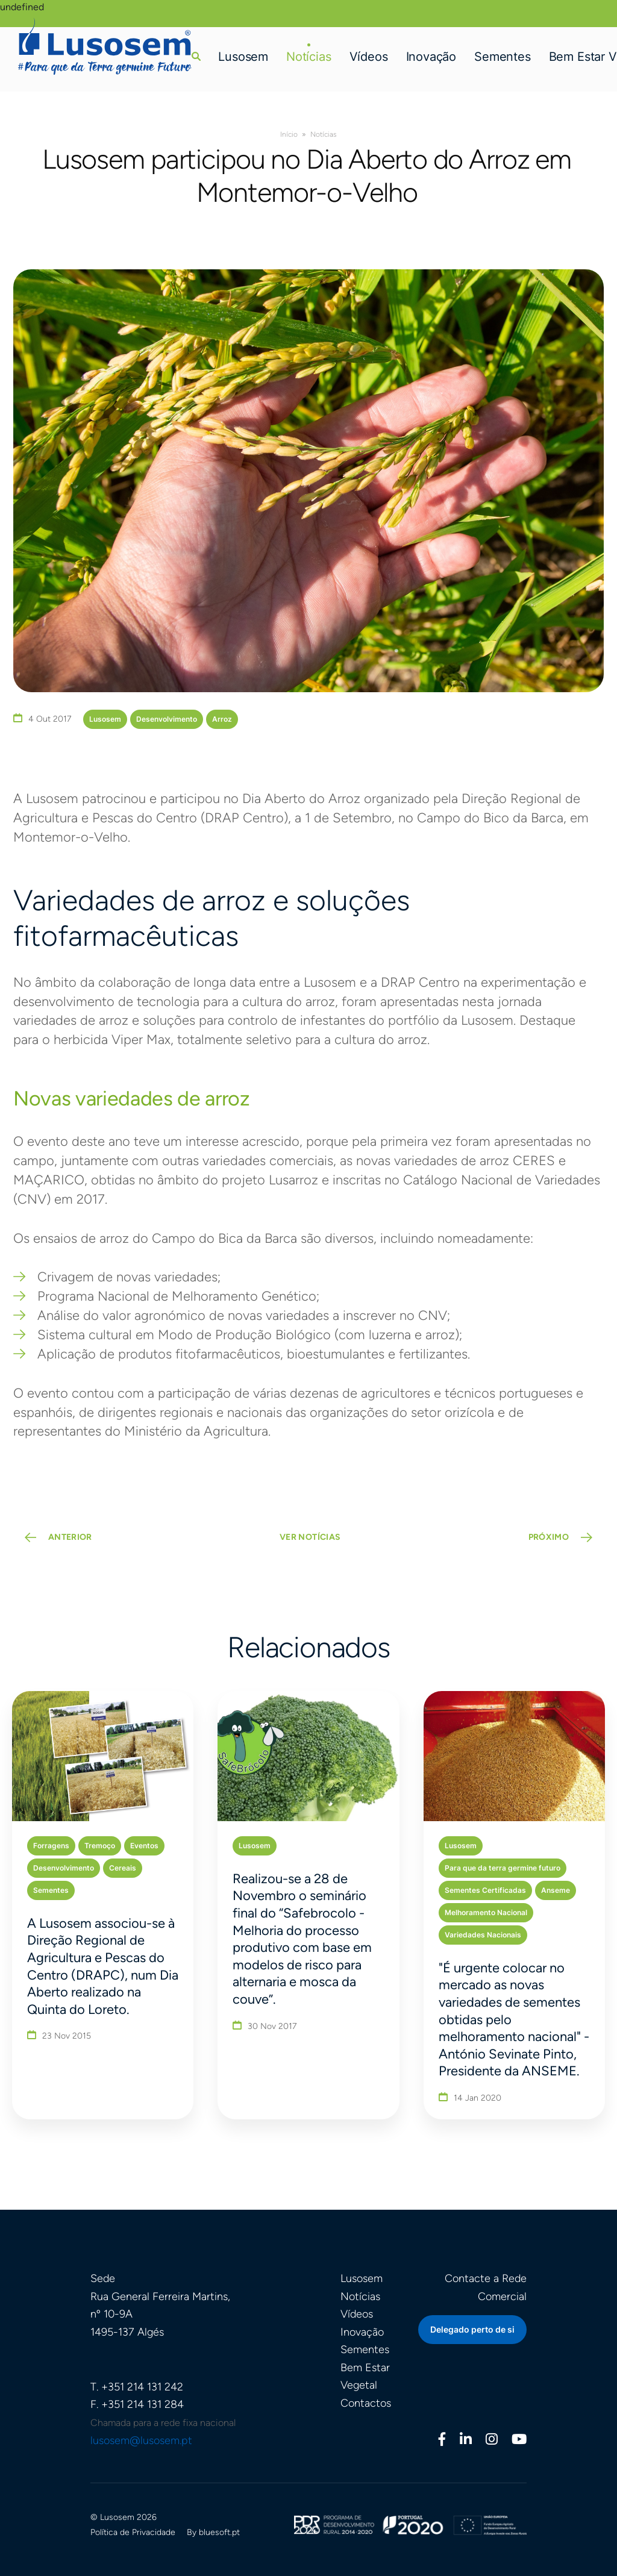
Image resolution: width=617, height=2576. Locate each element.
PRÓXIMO (548, 1538)
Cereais (122, 1867)
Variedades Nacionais (483, 1934)
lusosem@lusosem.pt (141, 2440)
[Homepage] (105, 46)
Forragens (51, 1845)
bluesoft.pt (219, 2532)
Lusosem (243, 56)
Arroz (222, 719)
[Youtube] (519, 2441)
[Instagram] (492, 2441)
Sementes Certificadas (485, 1890)
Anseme (555, 1890)
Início (289, 134)
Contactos (365, 2403)
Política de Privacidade (132, 2532)
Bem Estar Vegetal (365, 2376)
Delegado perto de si (472, 2330)
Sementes (502, 56)
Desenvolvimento (166, 719)
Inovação (431, 56)
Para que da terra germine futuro (502, 1867)
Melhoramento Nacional (486, 1912)
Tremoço (99, 1845)
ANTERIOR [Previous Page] (70, 1538)
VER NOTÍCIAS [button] (310, 1538)
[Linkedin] (466, 2441)
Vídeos (368, 56)
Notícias (308, 56)
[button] (196, 56)
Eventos (144, 1845)
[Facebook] (442, 2441)
